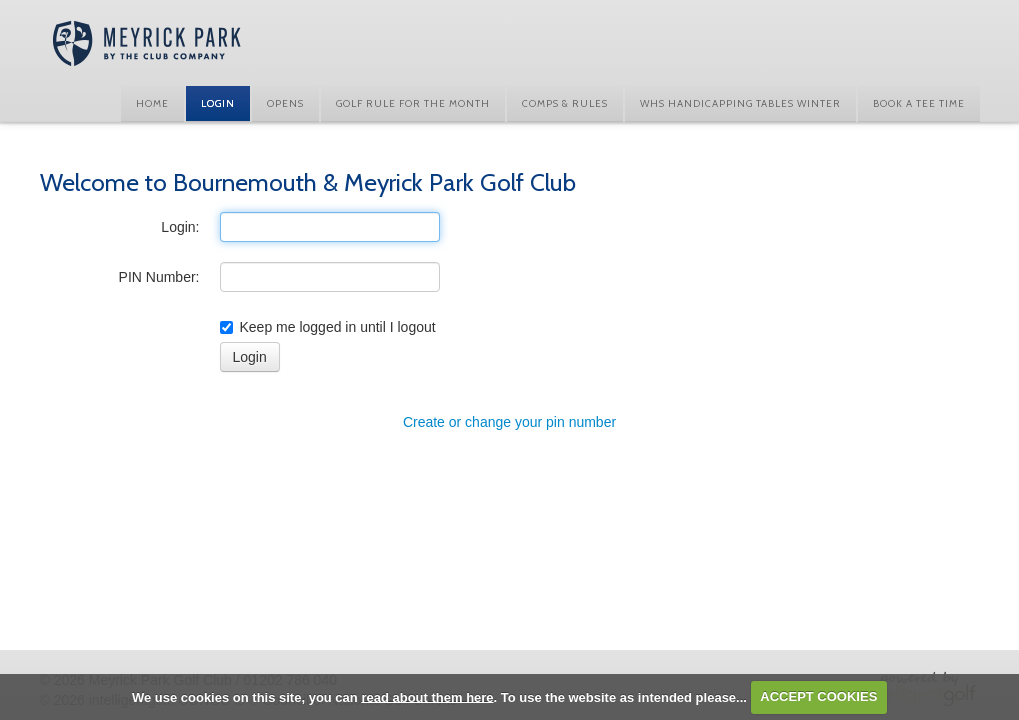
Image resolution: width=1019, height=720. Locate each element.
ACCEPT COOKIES (818, 696)
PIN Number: (159, 277)
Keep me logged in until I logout (328, 327)
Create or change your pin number (509, 422)
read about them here (427, 696)
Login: (180, 227)
